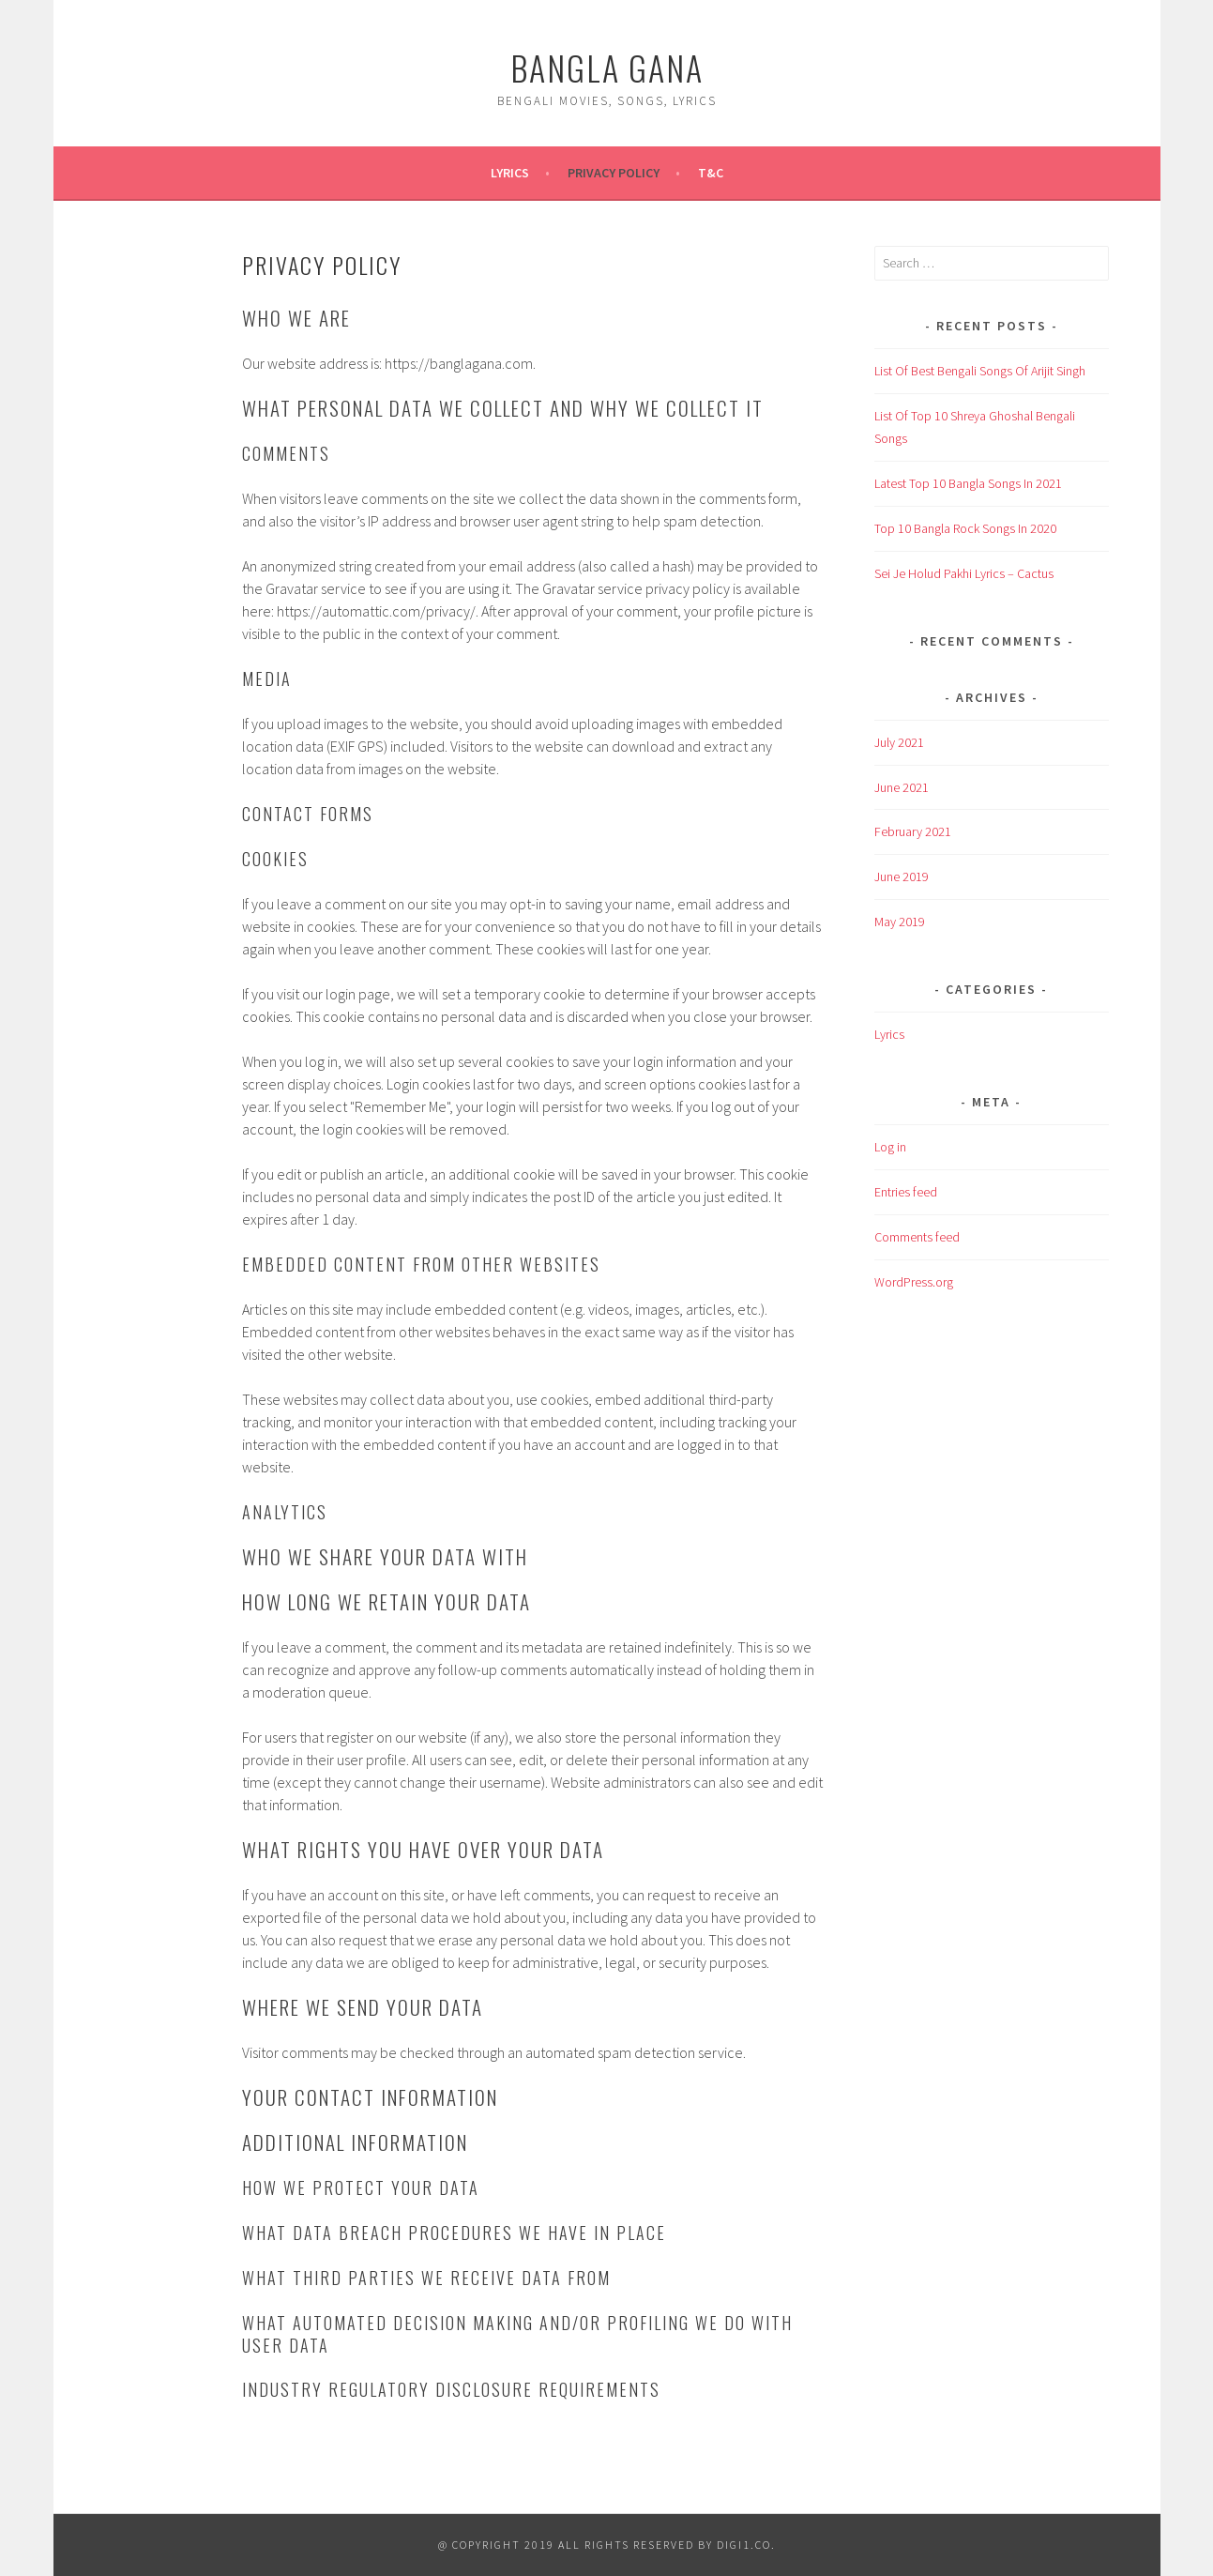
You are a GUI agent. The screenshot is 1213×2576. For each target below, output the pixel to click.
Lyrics (510, 172)
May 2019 (899, 921)
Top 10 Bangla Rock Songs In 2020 (965, 528)
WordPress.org (913, 1281)
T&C (710, 172)
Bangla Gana (607, 67)
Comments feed (917, 1236)
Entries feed (905, 1191)
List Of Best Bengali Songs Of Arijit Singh (979, 370)
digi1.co (744, 2545)
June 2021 (901, 787)
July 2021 (899, 742)
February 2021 (912, 831)
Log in (890, 1146)
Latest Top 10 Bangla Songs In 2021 (968, 483)
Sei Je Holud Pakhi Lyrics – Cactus (964, 573)
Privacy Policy (614, 172)
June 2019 (901, 876)
